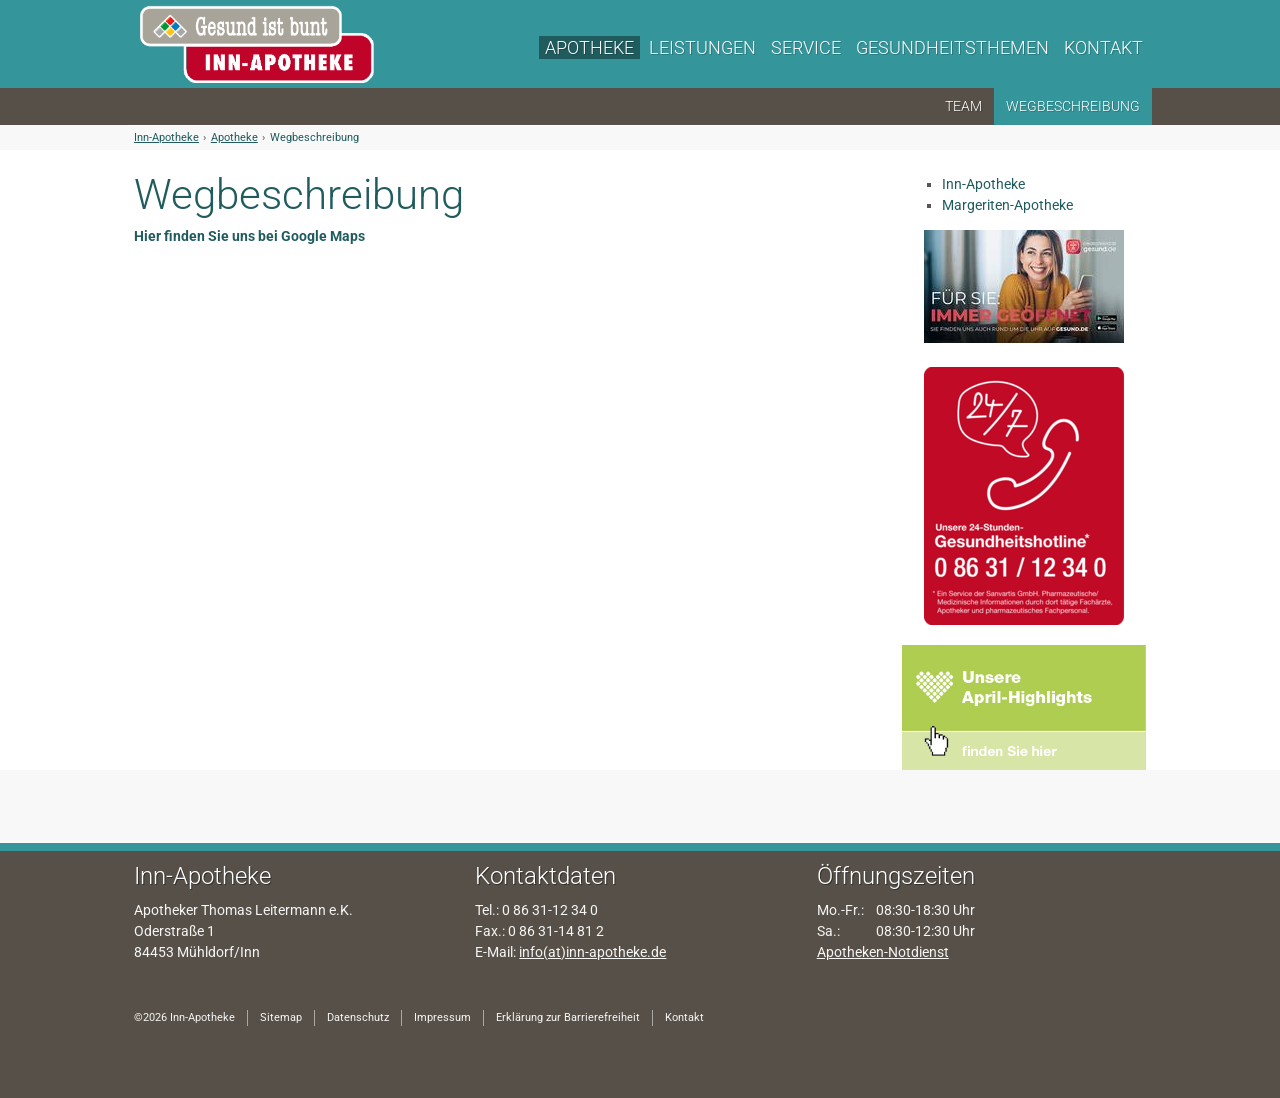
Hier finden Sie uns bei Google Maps (249, 236)
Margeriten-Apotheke (1007, 205)
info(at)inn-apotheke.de (592, 952)
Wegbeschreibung (314, 137)
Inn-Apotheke (166, 137)
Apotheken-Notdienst (883, 952)
